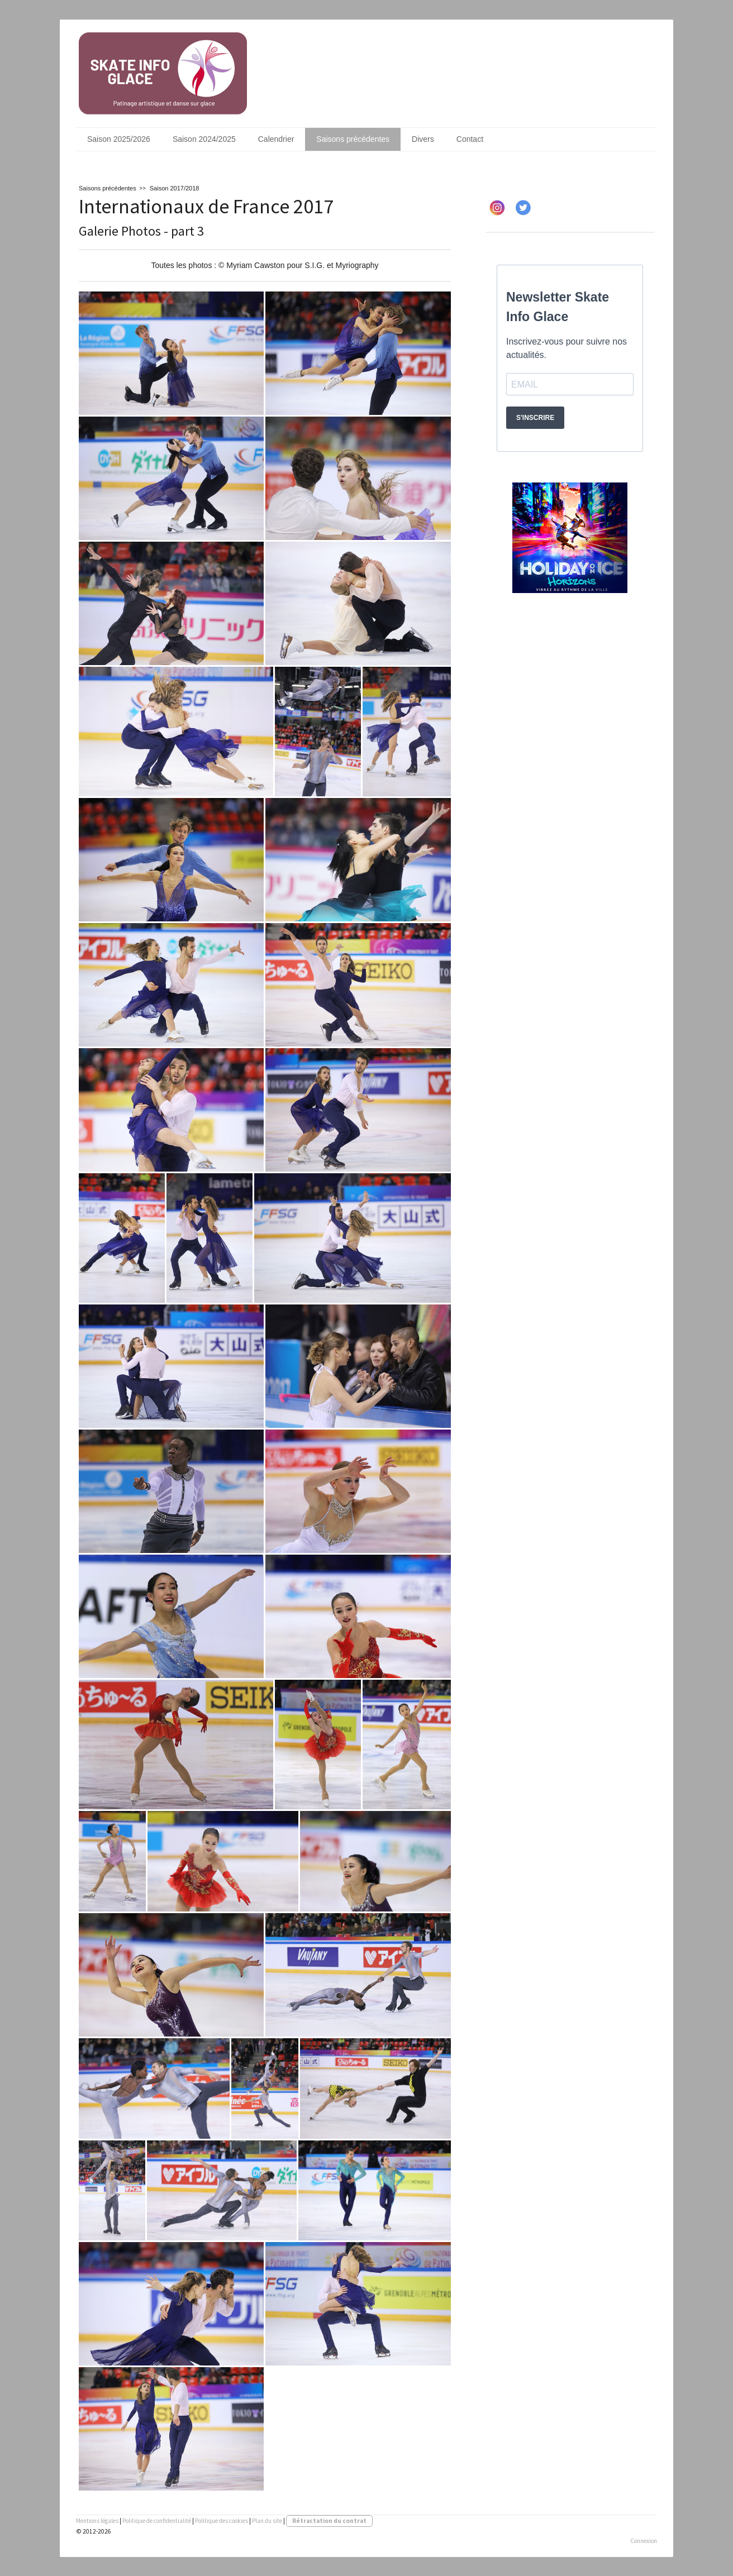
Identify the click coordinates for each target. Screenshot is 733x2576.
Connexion (643, 2541)
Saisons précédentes (352, 139)
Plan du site (267, 2521)
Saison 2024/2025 (204, 139)
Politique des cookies (221, 2521)
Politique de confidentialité (156, 2521)
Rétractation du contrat (329, 2521)
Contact (469, 139)
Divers (423, 139)
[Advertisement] (570, 702)
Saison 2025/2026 (118, 139)
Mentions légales (97, 2521)
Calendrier (276, 139)
